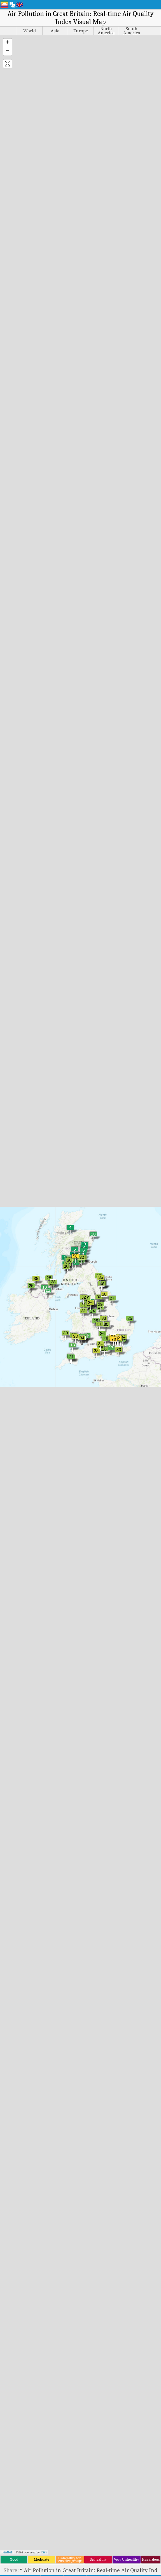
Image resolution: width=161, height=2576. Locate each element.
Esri (44, 2552)
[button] (7, 43)
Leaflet (6, 2552)
